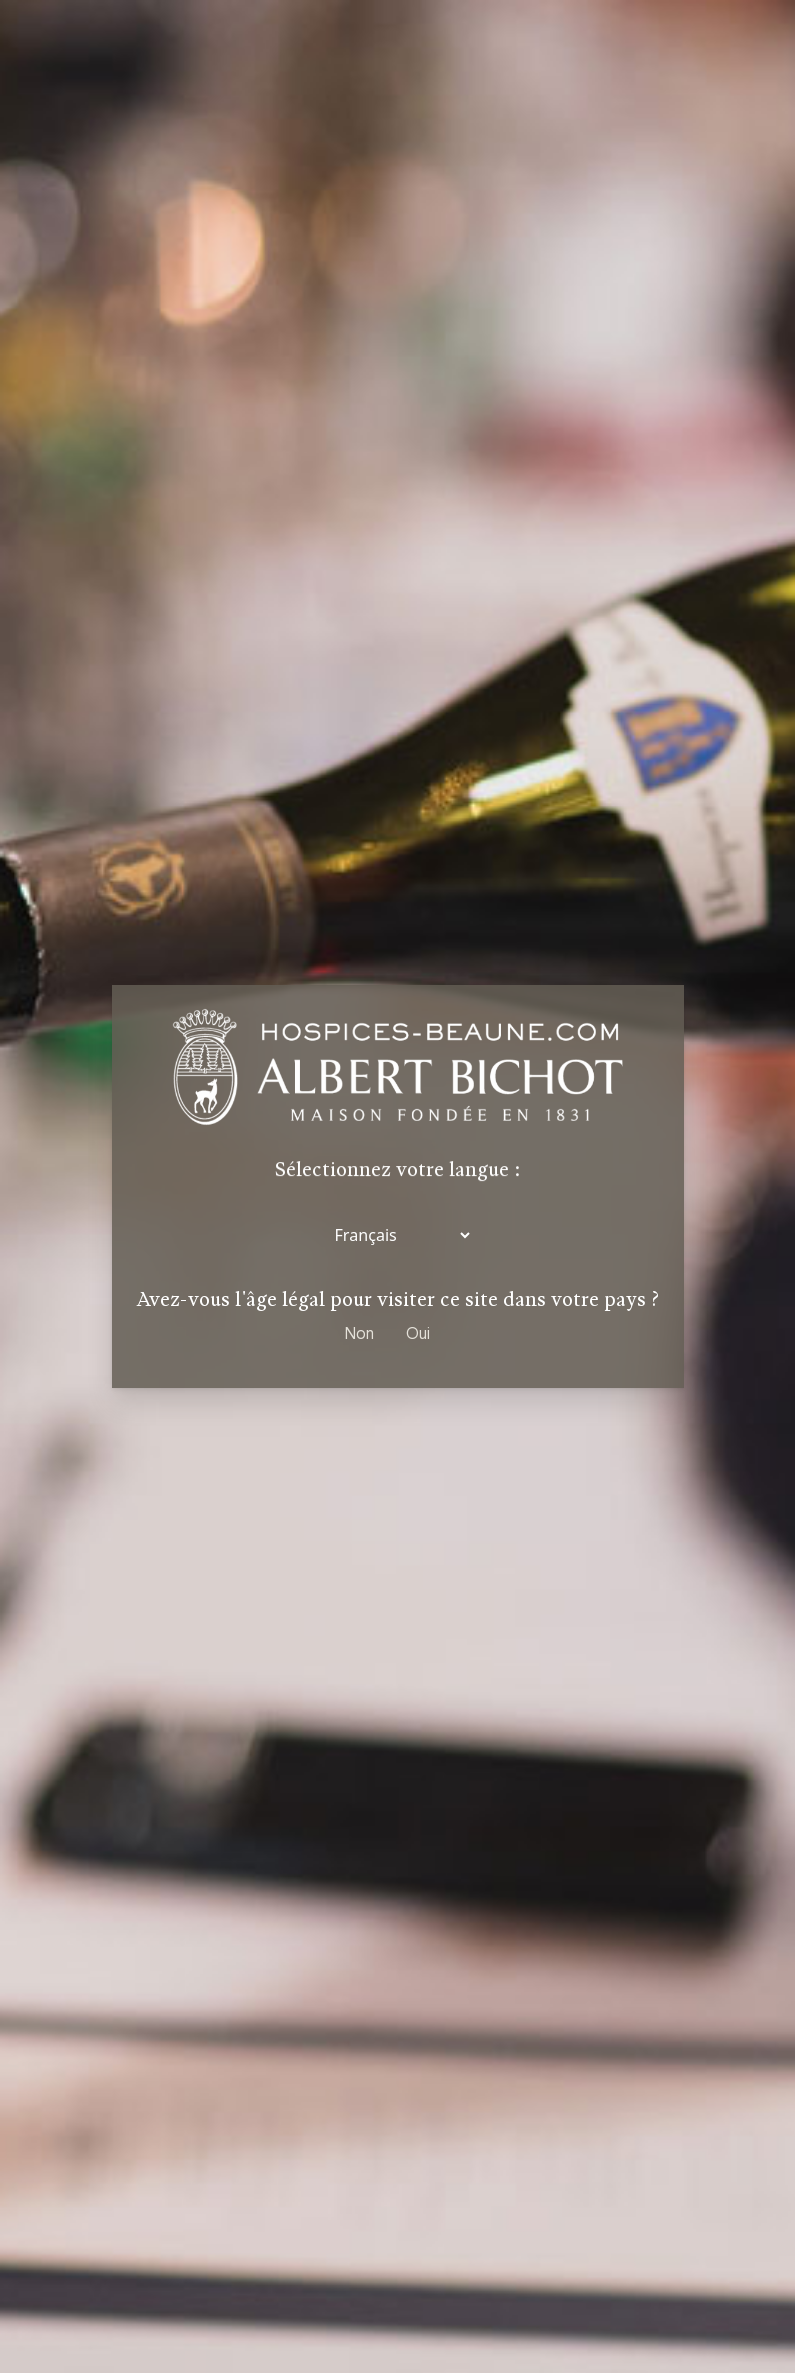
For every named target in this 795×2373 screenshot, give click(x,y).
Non (359, 1333)
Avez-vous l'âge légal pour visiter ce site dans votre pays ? (398, 1300)
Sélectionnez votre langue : (397, 1172)
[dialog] (397, 1186)
